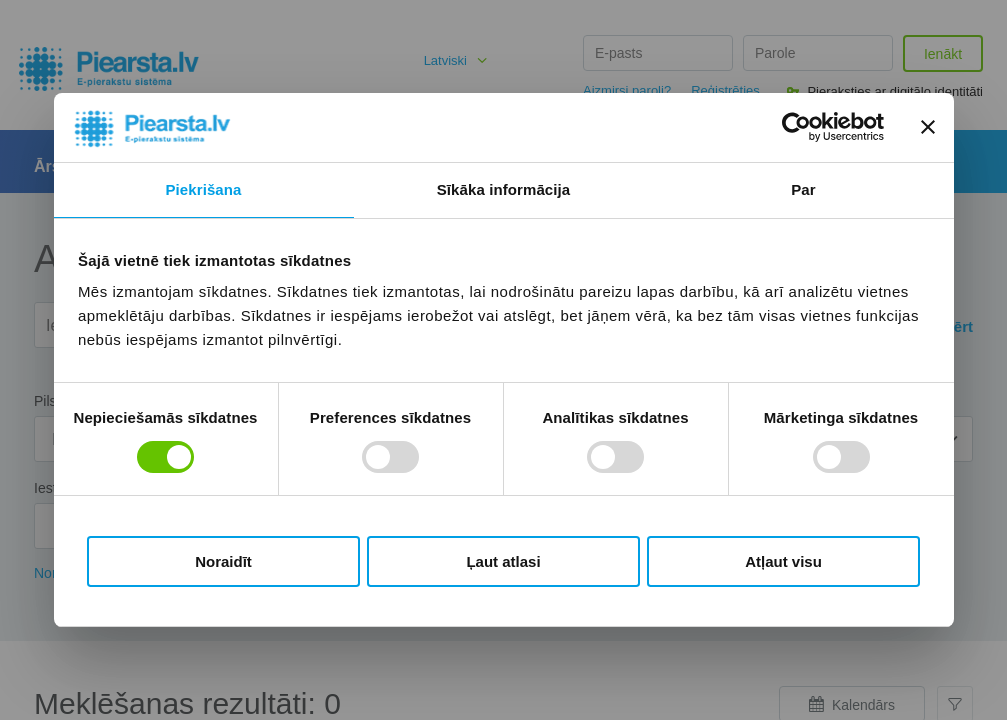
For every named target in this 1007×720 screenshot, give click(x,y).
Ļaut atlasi (503, 561)
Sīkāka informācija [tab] (504, 189)
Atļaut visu (783, 561)
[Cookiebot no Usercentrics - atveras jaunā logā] (796, 127)
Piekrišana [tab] (203, 189)
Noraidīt (223, 561)
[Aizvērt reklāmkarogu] (928, 127)
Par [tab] (803, 189)
